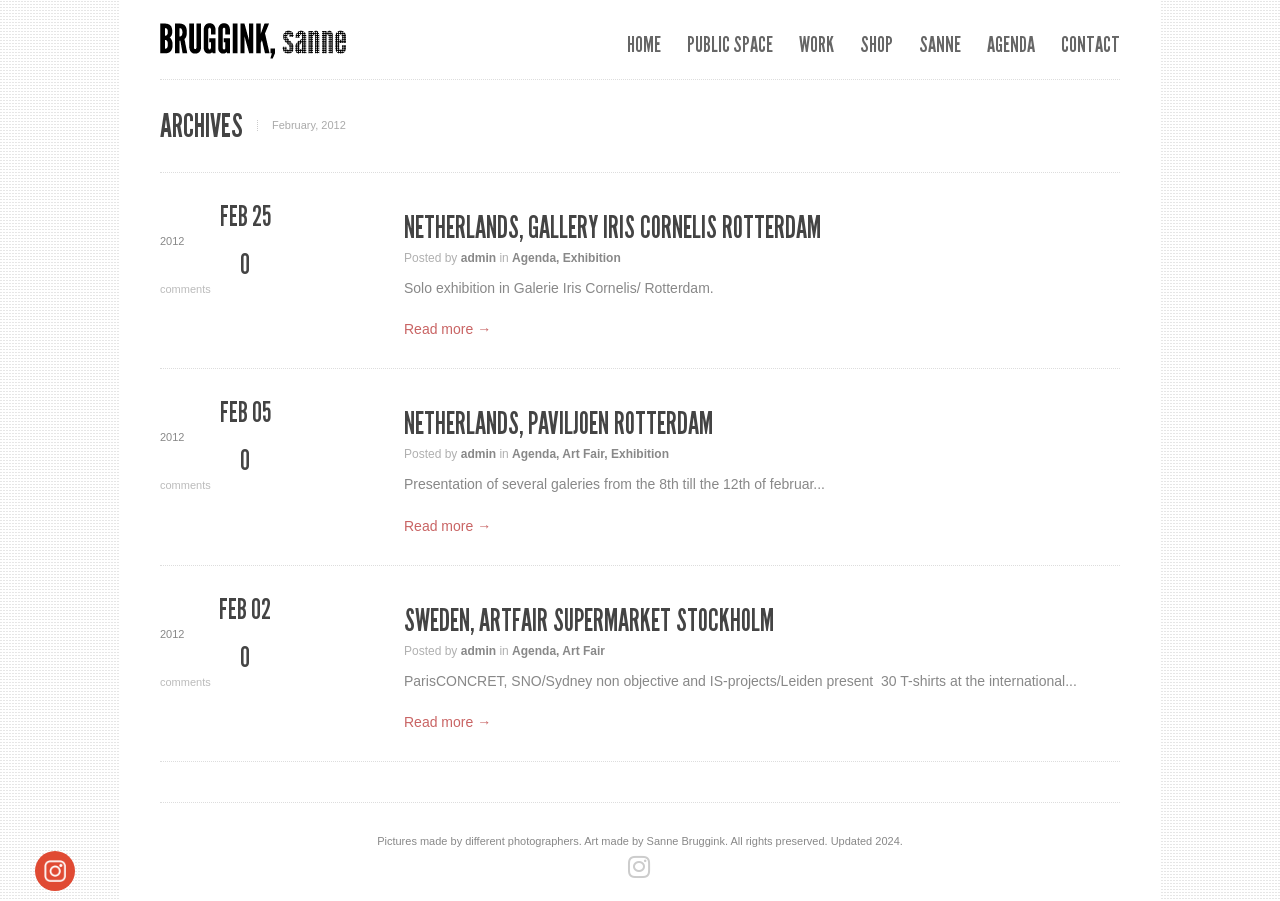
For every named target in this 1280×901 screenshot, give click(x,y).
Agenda (1011, 44)
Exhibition (592, 258)
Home (644, 44)
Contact (1090, 44)
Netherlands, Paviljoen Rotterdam (558, 424)
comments (245, 273)
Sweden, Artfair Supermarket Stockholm (589, 621)
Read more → (447, 329)
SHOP (876, 44)
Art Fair (583, 454)
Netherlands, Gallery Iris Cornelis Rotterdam (612, 228)
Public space (730, 44)
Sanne (940, 44)
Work (816, 44)
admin (478, 258)
